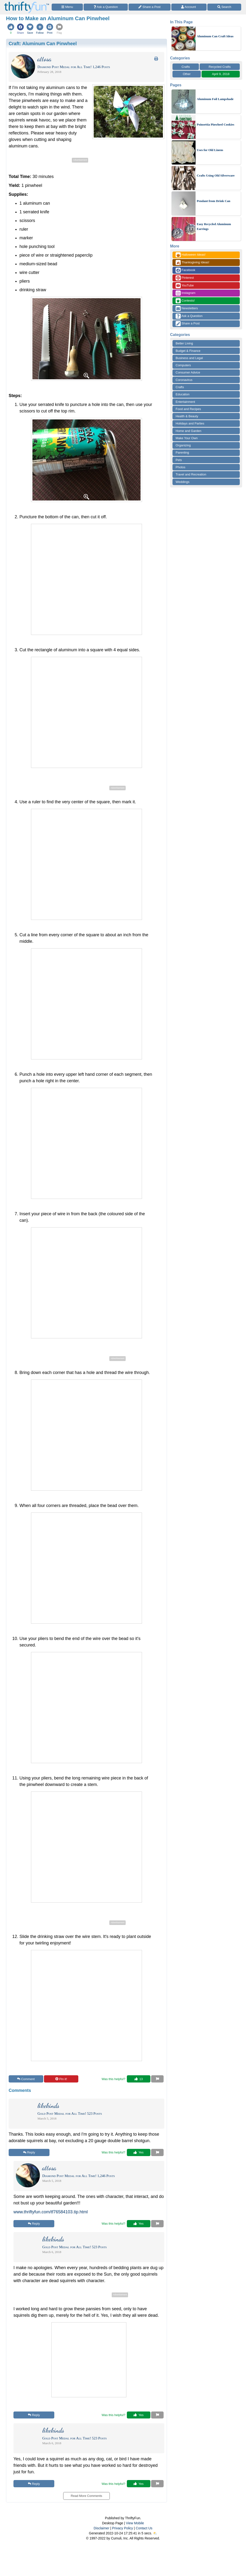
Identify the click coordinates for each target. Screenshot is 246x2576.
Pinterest (185, 277)
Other (187, 74)
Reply (29, 2152)
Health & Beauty (187, 416)
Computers (183, 365)
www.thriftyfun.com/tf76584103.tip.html (50, 2211)
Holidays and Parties (190, 423)
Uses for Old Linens (210, 150)
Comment (26, 2079)
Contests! (185, 300)
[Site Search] (224, 7)
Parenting (182, 452)
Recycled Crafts (220, 67)
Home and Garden (188, 431)
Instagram (185, 293)
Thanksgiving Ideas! (192, 262)
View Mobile (135, 2523)
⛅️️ (155, 2533)
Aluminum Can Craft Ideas (215, 36)
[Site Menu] (67, 7)
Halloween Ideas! (190, 254)
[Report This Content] (157, 2078)
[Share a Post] (150, 7)
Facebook (185, 270)
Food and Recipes (188, 409)
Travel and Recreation (191, 474)
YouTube (185, 285)
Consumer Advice (188, 372)
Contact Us (144, 2528)
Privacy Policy (122, 2528)
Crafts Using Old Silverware (216, 175)
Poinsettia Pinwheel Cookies (215, 124)
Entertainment (185, 402)
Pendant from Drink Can (213, 201)
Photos (180, 467)
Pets (179, 460)
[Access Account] (189, 7)
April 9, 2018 (220, 74)
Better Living (184, 343)
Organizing (183, 445)
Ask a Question (189, 316)
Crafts (186, 67)
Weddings (183, 482)
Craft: (43, 43)
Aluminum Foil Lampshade (215, 99)
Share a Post (188, 323)
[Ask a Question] (106, 7)
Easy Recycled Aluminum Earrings (214, 226)
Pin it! (61, 2079)
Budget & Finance (188, 351)
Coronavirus (184, 380)
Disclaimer (101, 2528)
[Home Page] (26, 3)
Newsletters (187, 308)
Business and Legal (189, 358)
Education (183, 394)
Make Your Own (187, 438)
